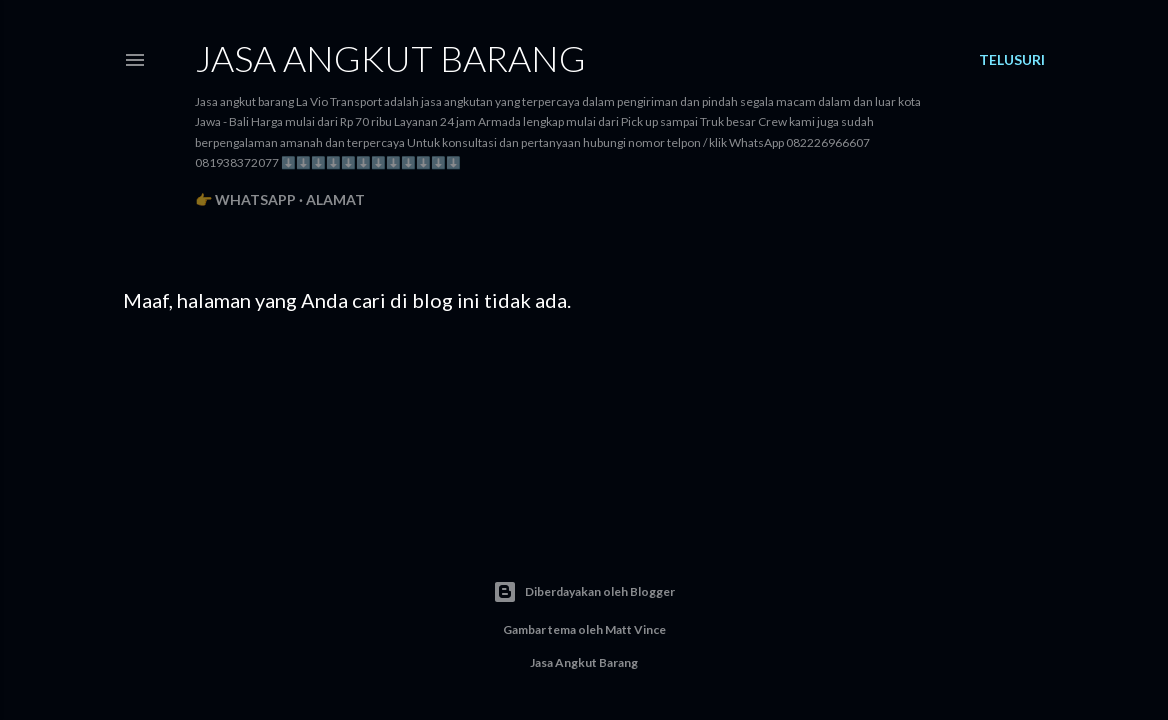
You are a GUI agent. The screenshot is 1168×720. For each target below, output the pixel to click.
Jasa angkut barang (390, 58)
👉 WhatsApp (245, 199)
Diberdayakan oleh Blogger (584, 592)
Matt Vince (635, 629)
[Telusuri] (1012, 60)
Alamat (335, 199)
